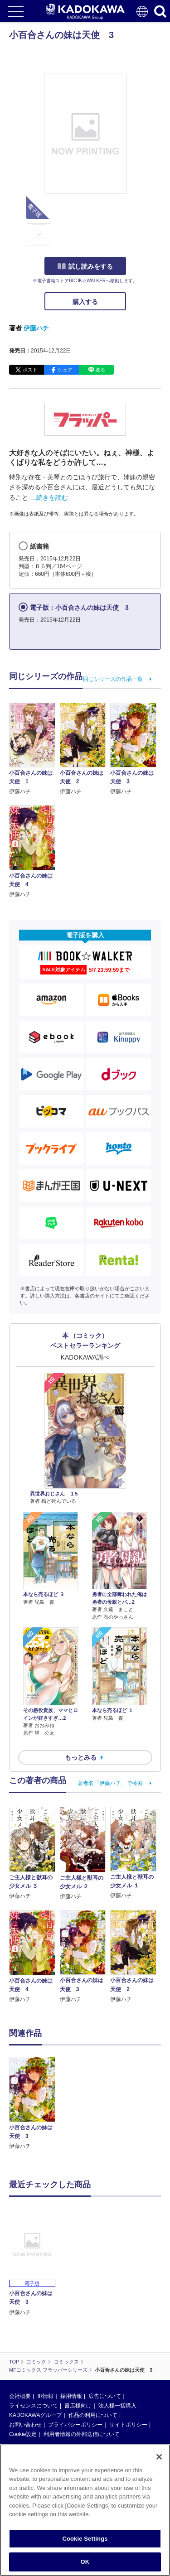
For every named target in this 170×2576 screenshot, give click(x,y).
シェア (65, 369)
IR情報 (45, 2396)
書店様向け (78, 2405)
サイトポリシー (128, 2425)
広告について (104, 2396)
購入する (85, 301)
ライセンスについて (33, 2405)
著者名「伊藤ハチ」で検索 (110, 1783)
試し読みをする (85, 266)
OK (85, 2562)
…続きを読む (49, 497)
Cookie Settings (84, 2538)
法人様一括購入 (117, 2405)
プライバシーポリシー (75, 2425)
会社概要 (20, 2396)
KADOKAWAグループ (35, 2415)
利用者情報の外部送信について (82, 2434)
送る (100, 369)
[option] (34, 2104)
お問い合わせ (25, 2425)
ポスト (30, 369)
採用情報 (71, 2396)
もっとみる (81, 1757)
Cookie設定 (23, 2434)
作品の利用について (92, 2415)
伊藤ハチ (36, 328)
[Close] (159, 2457)
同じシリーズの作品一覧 (113, 679)
